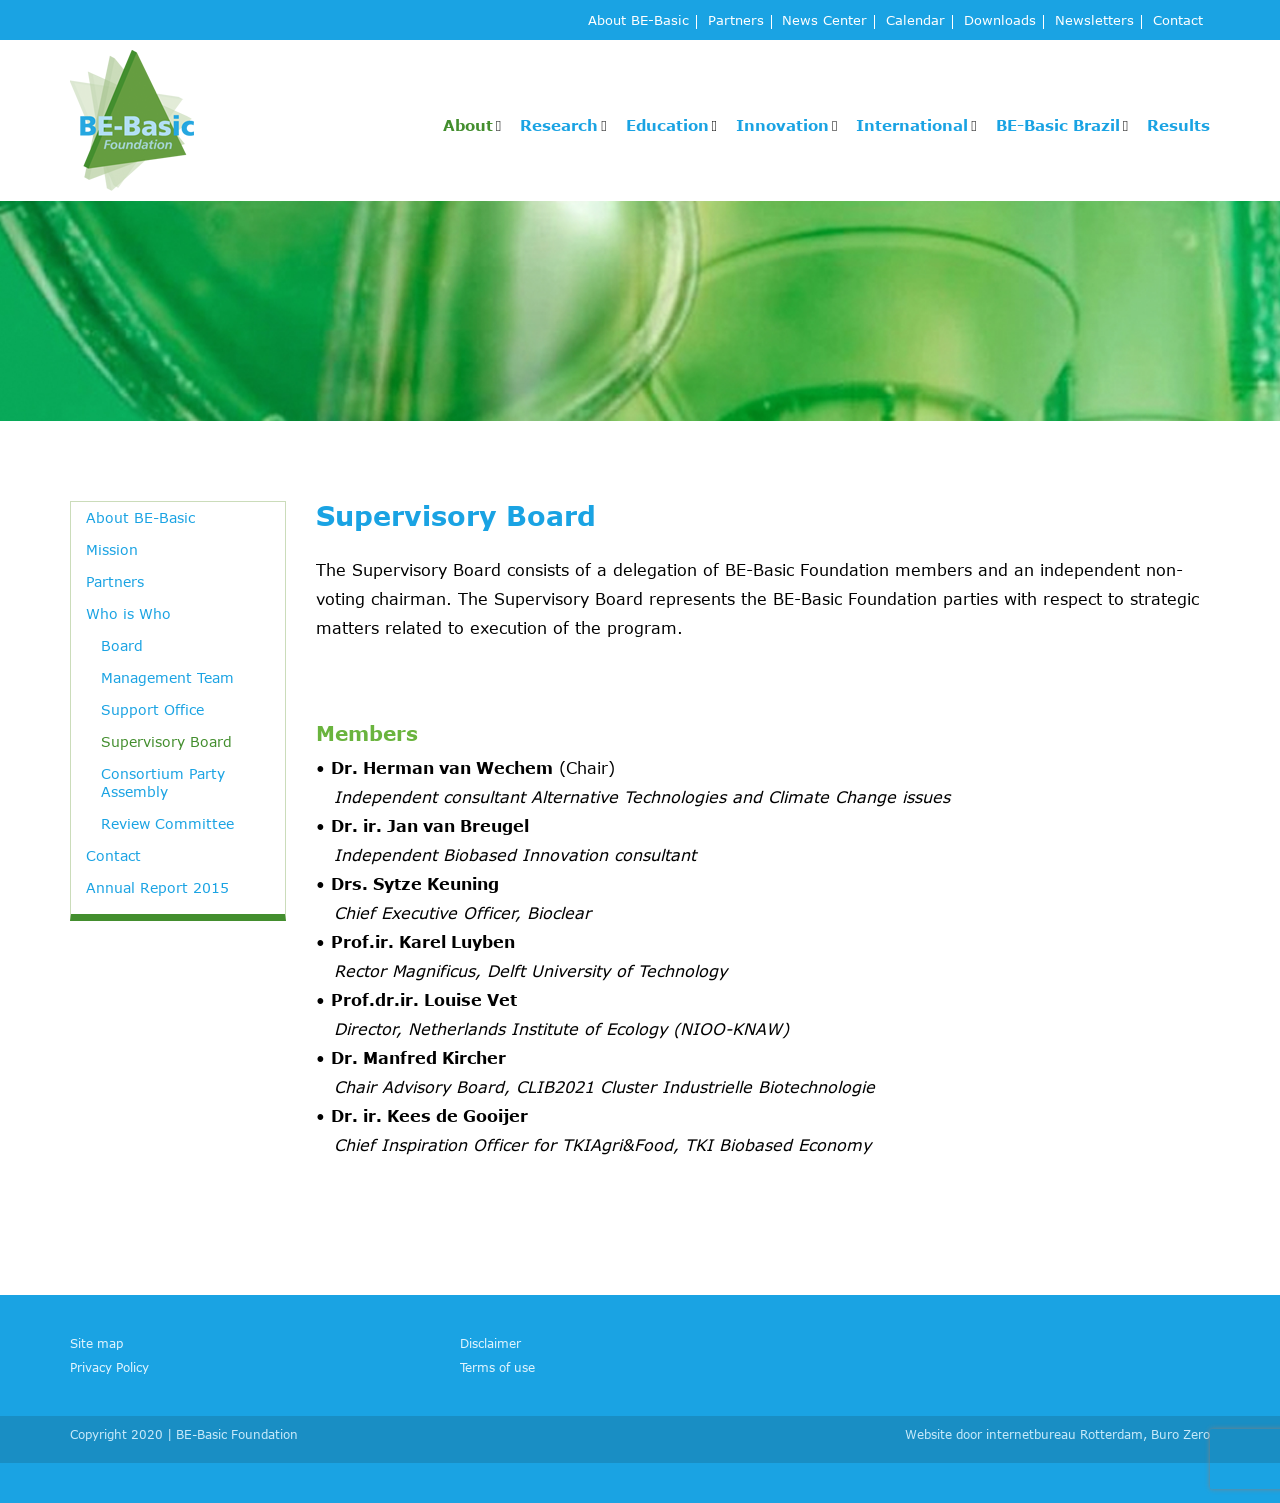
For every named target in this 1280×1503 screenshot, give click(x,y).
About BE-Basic (638, 21)
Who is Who (128, 613)
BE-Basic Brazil (1058, 125)
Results (1178, 125)
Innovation (782, 125)
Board (122, 645)
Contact (1178, 21)
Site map (96, 1343)
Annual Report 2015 (157, 887)
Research (559, 125)
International (912, 125)
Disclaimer (490, 1343)
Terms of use (497, 1367)
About (468, 125)
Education (667, 125)
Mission (112, 549)
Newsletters (1094, 21)
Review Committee (167, 823)
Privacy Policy (109, 1367)
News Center (824, 21)
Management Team (167, 677)
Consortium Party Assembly (163, 782)
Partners (736, 21)
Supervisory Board (166, 741)
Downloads (1000, 21)
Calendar (915, 21)
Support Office (152, 709)
